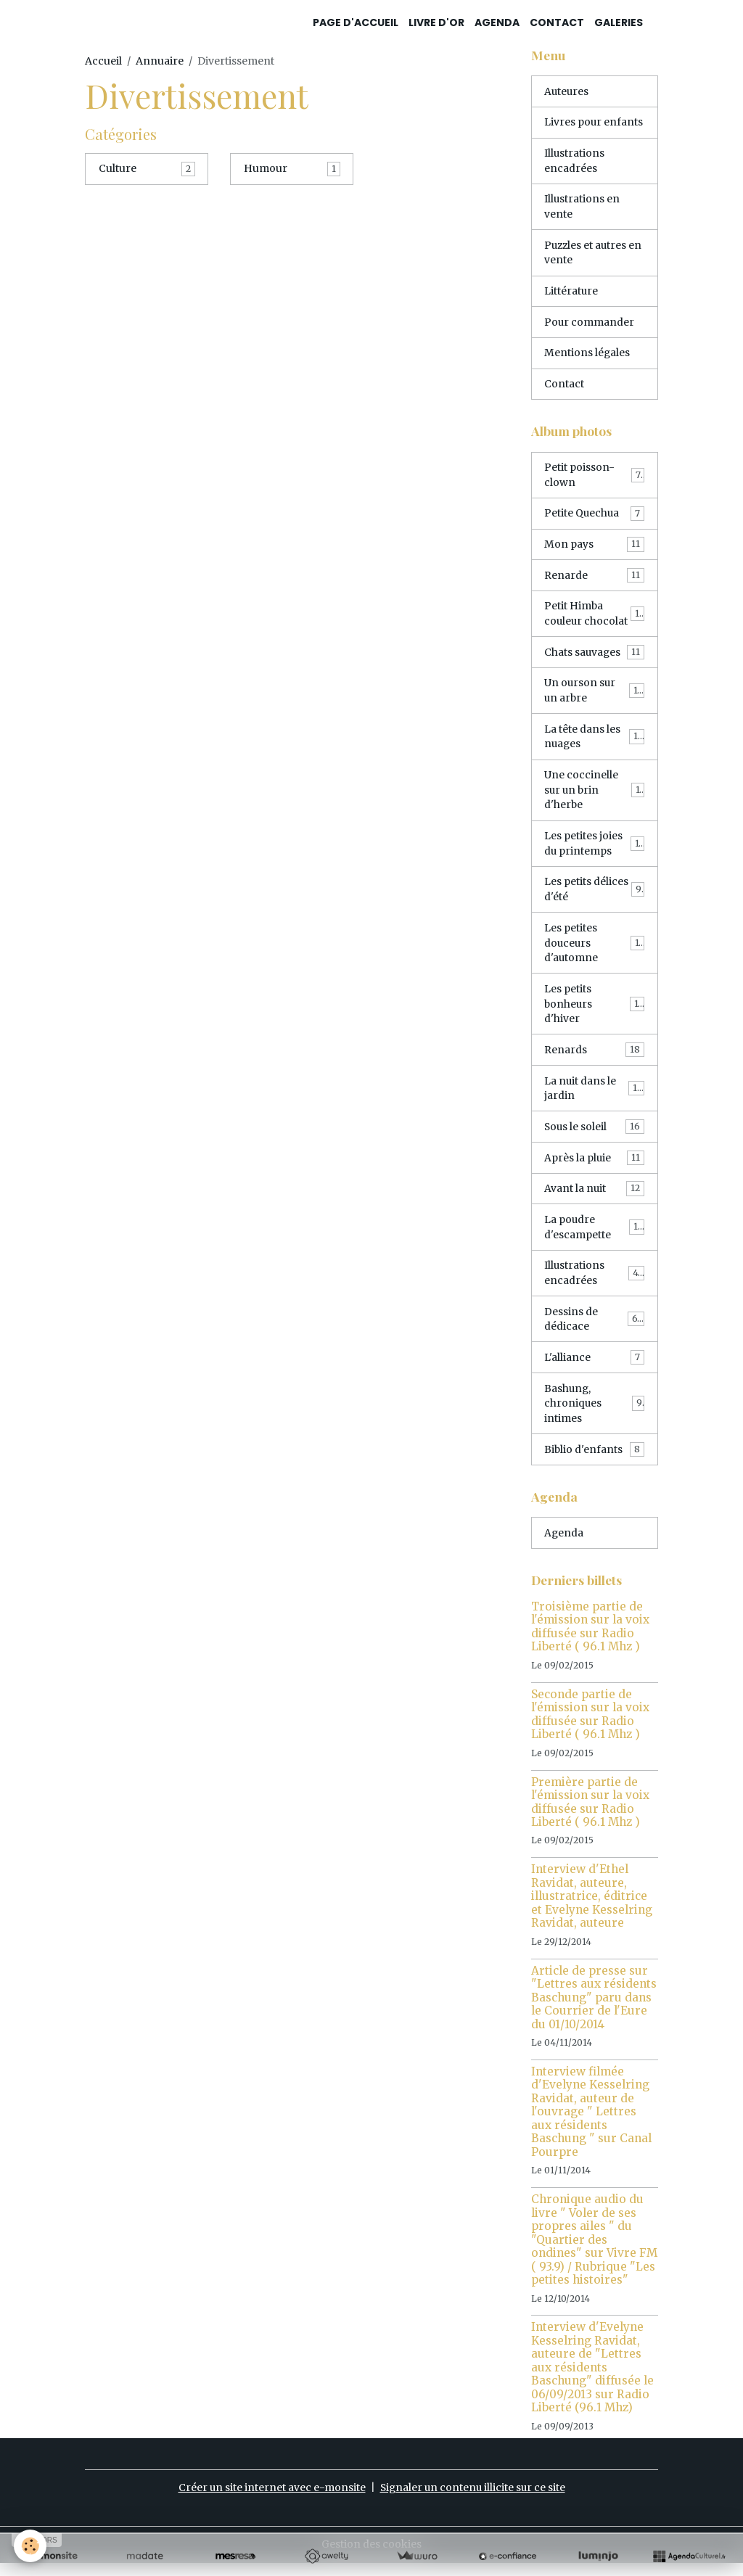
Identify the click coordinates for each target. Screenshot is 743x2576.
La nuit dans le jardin (594, 1097)
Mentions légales (587, 355)
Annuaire (160, 60)
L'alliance (594, 1369)
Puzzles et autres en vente (586, 254)
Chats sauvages (594, 656)
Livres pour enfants (594, 122)
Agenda (497, 22)
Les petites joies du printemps (594, 850)
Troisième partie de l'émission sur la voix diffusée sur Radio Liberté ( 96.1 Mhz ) (590, 1639)
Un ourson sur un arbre (594, 695)
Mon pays (594, 547)
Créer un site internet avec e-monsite (270, 2500)
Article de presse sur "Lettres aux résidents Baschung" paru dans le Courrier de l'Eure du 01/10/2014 (594, 2010)
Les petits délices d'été (594, 896)
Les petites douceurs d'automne (594, 950)
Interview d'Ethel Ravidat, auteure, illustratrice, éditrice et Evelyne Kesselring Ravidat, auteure (591, 1909)
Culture (117, 168)
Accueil (103, 60)
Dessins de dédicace (594, 1330)
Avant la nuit (594, 1198)
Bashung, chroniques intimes (594, 1415)
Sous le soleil (594, 1136)
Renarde (594, 579)
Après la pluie (594, 1167)
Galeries (618, 22)
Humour (265, 168)
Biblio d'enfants (594, 1461)
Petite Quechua (594, 516)
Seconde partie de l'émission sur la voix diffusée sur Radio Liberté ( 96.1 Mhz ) (590, 1727)
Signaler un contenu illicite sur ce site (473, 2500)
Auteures (567, 91)
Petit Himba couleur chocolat (594, 618)
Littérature (571, 293)
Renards (594, 1058)
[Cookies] (31, 2546)
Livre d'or (436, 22)
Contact (557, 22)
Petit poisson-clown (594, 478)
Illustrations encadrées (574, 161)
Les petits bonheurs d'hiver (594, 1012)
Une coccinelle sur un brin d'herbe (594, 796)
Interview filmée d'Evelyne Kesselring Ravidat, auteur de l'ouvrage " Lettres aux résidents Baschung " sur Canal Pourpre (591, 2125)
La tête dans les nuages (594, 742)
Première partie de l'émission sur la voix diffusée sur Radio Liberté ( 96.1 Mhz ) (590, 1815)
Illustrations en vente (582, 208)
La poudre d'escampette (594, 1237)
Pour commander (589, 324)
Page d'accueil (355, 22)
